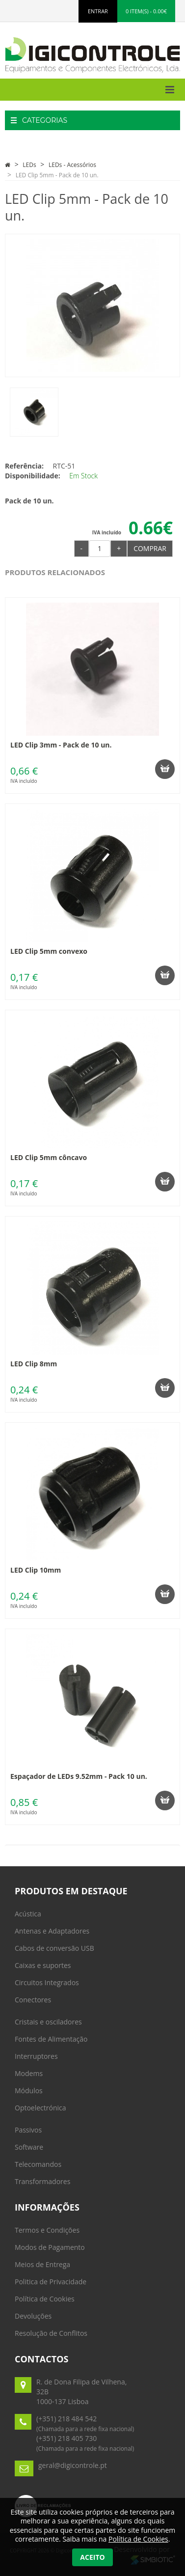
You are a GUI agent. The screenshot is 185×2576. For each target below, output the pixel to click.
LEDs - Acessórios (72, 165)
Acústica (28, 1913)
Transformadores (42, 2181)
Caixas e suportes (43, 1965)
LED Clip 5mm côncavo (48, 1157)
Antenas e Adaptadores (52, 1931)
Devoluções (33, 2316)
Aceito (92, 2557)
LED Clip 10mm (35, 1570)
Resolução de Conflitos (51, 2333)
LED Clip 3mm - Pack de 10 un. (61, 744)
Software (29, 2147)
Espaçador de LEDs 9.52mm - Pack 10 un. (78, 1776)
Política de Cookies (45, 2298)
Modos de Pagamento (50, 2247)
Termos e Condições (47, 2230)
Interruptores (36, 2056)
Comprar (149, 548)
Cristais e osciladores (48, 2021)
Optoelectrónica (40, 2107)
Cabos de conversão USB (54, 1948)
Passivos (28, 2129)
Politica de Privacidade (50, 2281)
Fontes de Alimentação (51, 2039)
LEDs (29, 165)
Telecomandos (38, 2164)
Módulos (29, 2090)
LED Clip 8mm (33, 1363)
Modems (29, 2073)
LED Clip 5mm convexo (48, 951)
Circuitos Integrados (47, 1982)
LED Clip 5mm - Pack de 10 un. (57, 175)
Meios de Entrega (42, 2264)
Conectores (33, 1999)
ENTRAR (98, 11)
